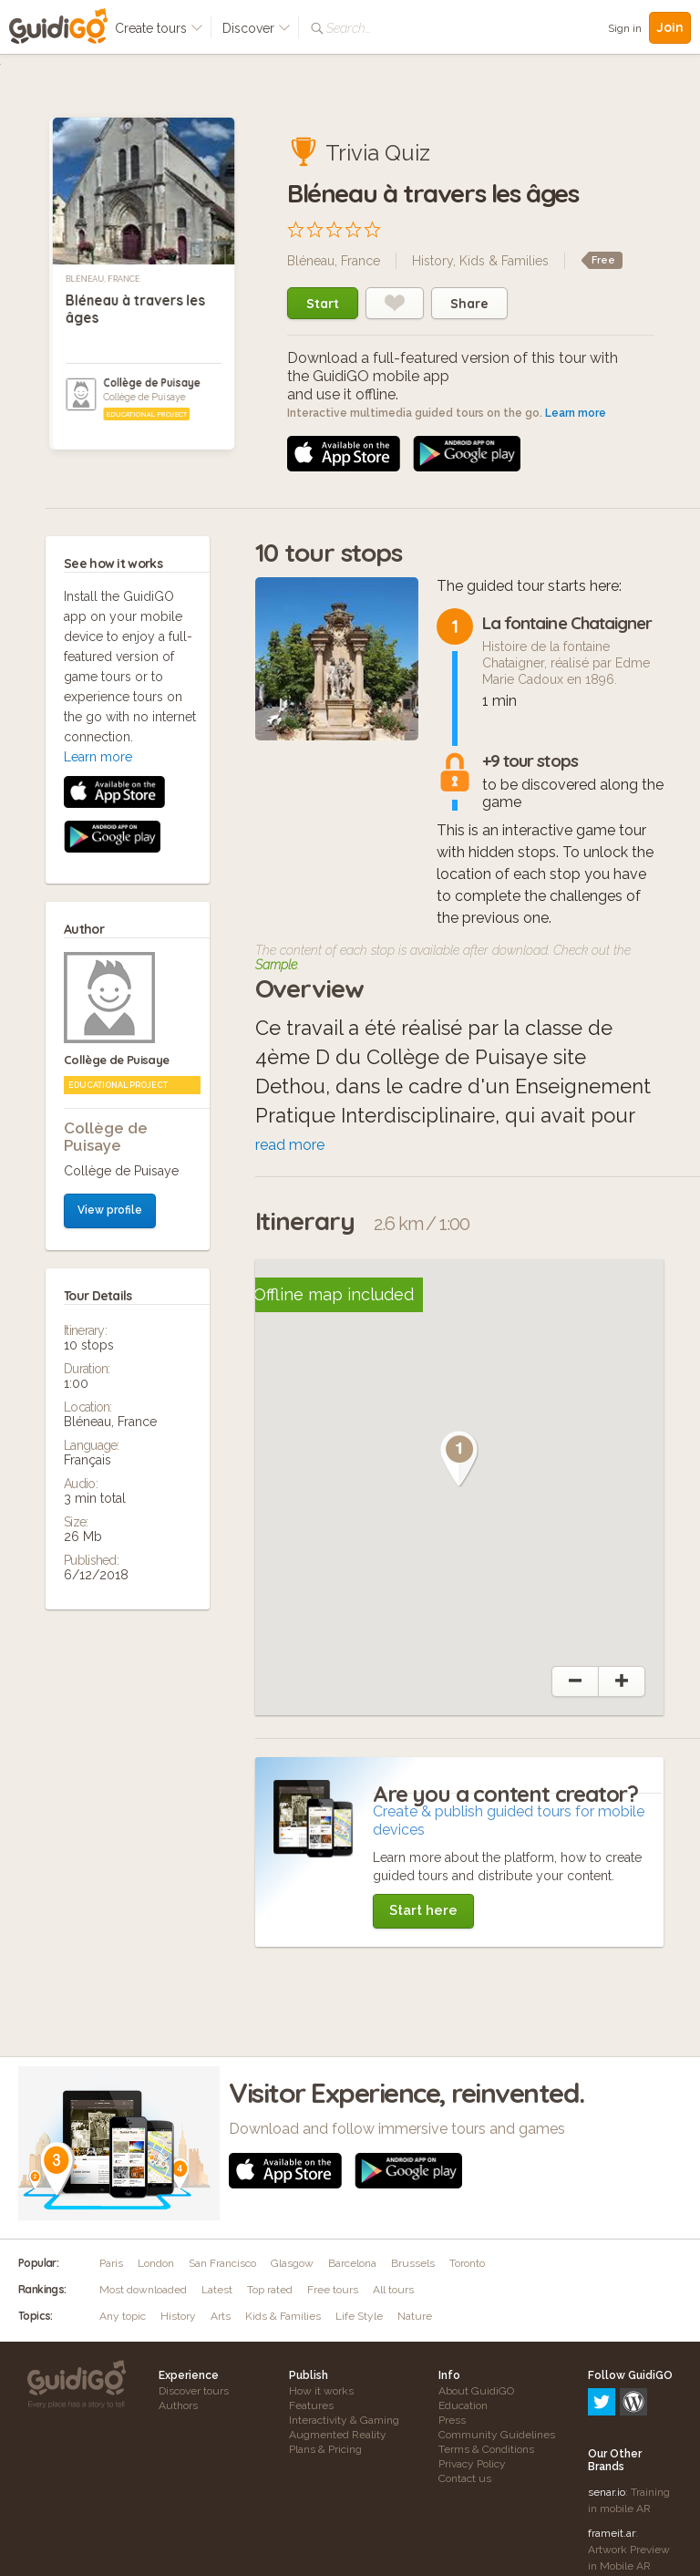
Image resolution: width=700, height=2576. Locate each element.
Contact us (464, 2478)
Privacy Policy (472, 2463)
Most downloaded (143, 2289)
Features (311, 2405)
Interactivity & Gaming (344, 2420)
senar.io (606, 2413)
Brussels (413, 2263)
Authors (178, 2405)
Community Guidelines (496, 2434)
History (432, 260)
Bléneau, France (103, 279)
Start (322, 303)
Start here (423, 1910)
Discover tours (194, 2391)
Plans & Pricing (325, 2449)
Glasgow (292, 2263)
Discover (256, 28)
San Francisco (222, 2263)
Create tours (159, 28)
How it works (321, 2391)
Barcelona (352, 2263)
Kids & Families (504, 260)
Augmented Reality (337, 2434)
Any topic (122, 2316)
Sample (276, 964)
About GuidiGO (476, 2391)
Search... (348, 28)
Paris (111, 2263)
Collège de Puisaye (152, 382)
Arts (221, 2316)
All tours (393, 2289)
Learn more (575, 413)
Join (670, 27)
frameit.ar (611, 2454)
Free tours (332, 2289)
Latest (216, 2289)
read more (289, 1145)
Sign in (625, 28)
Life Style (359, 2316)
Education (463, 2405)
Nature (414, 2316)
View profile (109, 844)
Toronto (467, 2263)
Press (452, 2420)
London (156, 2263)
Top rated (270, 2289)
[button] (459, 1459)
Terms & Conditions (486, 2449)
